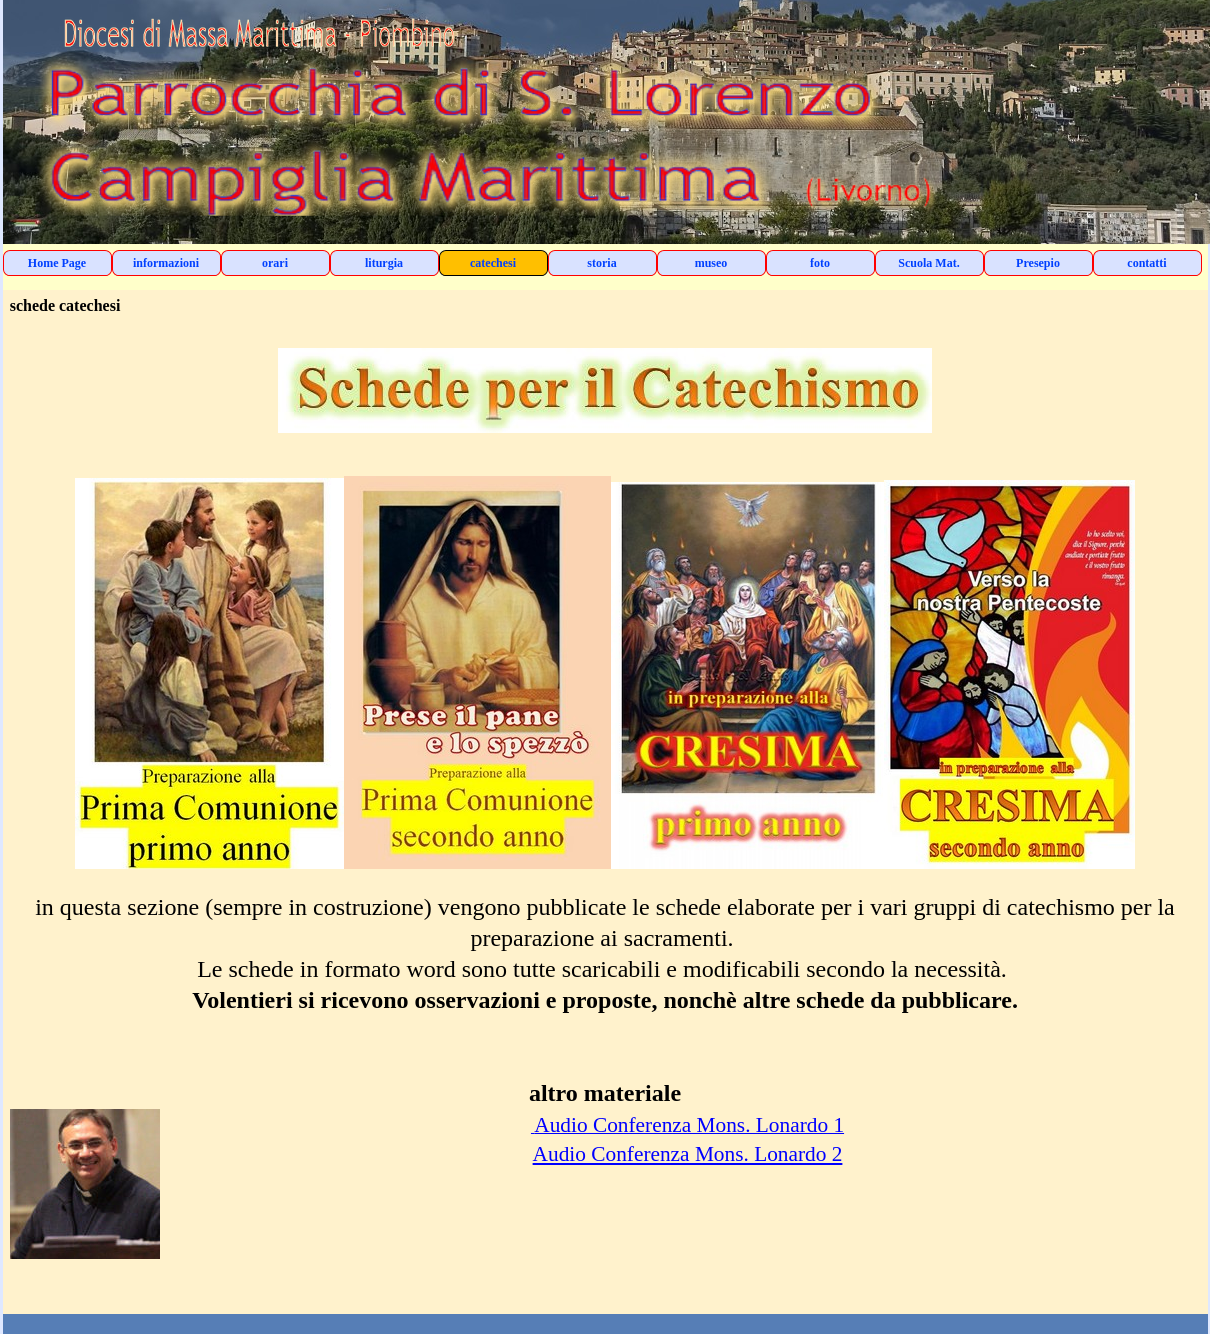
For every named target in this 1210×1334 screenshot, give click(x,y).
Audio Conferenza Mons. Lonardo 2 (688, 1154)
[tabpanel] (605, 818)
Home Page (57, 263)
